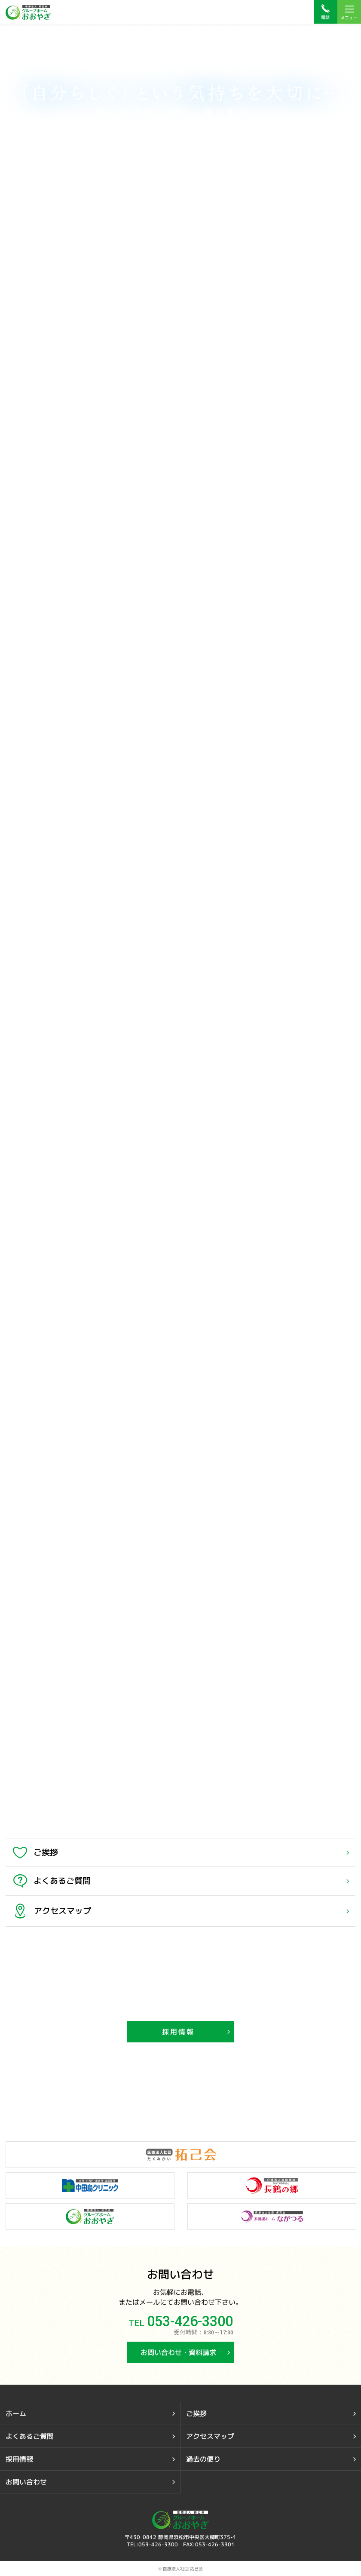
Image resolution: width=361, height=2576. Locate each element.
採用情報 (178, 2031)
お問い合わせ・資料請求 (178, 2352)
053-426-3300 (190, 2322)
